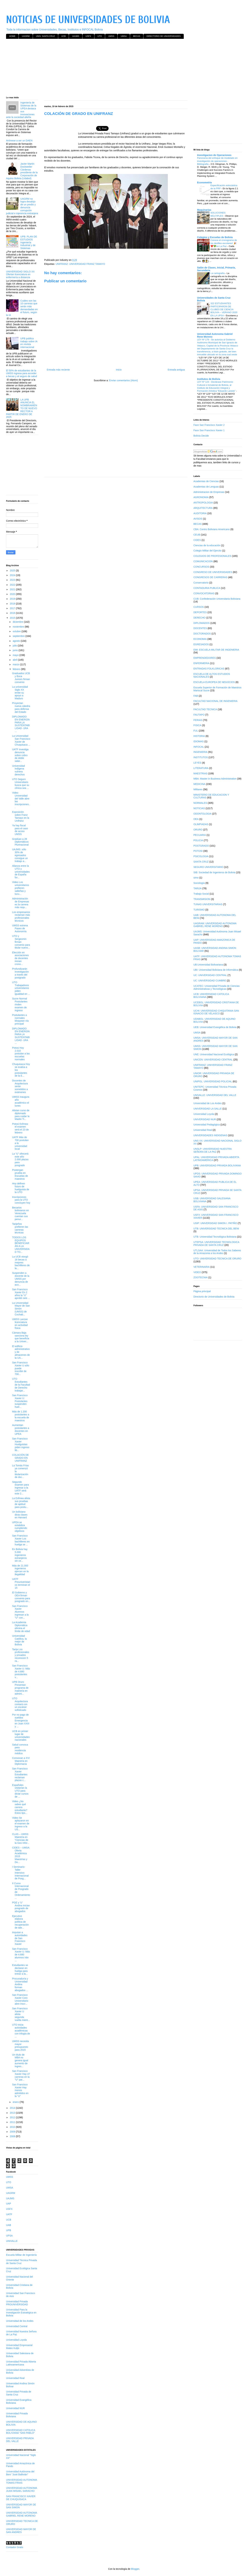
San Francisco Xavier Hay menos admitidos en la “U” (20, 2090)
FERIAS (197, 720)
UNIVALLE (12, 2241)
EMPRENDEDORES (204, 657)
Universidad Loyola (16, 2339)
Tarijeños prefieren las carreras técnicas (20, 1228)
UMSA (124, 36)
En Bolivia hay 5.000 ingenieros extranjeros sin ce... (20, 1555)
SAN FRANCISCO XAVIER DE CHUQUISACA (20, 2498)
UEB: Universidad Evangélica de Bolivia (214, 1027)
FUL (195, 730)
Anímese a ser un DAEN (19, 140)
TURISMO (199, 909)
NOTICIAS (199, 808)
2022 (13, 584)
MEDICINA (199, 784)
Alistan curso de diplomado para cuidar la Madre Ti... (20, 1114)
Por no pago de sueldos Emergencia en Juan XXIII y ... (20, 1720)
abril (15, 659)
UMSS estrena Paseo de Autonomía (20, 928)
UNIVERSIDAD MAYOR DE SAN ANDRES (21, 2531)
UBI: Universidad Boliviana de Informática (215, 969)
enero (16, 2102)
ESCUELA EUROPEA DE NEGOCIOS (214, 682)
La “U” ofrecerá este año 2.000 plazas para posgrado (20, 1159)
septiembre (19, 636)
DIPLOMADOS (201, 623)
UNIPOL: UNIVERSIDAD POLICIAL (212, 1081)
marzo (16, 664)
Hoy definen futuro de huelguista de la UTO (20, 1188)
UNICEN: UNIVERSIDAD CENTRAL (213, 1059)
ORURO (197, 829)
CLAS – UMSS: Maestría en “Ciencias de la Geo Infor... (20, 1838)
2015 (13, 617)
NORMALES (200, 803)
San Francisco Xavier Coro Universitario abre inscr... (20, 1999)
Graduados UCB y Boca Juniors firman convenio (21, 677)
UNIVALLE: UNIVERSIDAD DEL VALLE (214, 1095)
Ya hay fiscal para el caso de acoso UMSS (20, 830)
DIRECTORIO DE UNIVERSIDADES (163, 36)
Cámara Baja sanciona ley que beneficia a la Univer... (20, 1337)
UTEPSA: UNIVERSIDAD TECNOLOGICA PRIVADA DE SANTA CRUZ (216, 1243)
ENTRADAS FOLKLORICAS (208, 668)
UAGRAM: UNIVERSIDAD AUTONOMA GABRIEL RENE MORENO (214, 925)
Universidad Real (15, 2378)
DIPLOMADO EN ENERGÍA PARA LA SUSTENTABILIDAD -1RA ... (21, 724)
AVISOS (197, 518)
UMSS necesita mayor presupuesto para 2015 (20, 2045)
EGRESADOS (201, 644)
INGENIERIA (200, 752)
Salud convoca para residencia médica (20, 1749)
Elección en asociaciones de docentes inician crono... (20, 958)
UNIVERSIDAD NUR (204, 1119)
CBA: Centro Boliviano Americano (211, 529)
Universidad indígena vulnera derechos (18, 770)
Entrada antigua (176, 369)
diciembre (18, 621)
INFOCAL (198, 746)
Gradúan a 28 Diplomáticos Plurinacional (20, 842)
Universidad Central (16, 2326)
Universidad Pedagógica (206, 1124)
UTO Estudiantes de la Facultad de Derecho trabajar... (21, 1384)
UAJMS (75, 36)
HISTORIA (199, 736)
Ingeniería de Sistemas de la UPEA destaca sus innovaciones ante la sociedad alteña (21, 110)
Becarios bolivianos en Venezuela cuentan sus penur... (20, 1213)
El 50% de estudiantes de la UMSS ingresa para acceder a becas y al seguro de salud (21, 373)
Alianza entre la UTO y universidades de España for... (21, 871)
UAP (8, 2203)
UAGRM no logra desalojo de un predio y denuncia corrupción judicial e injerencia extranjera (22, 206)
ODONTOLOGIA (202, 813)
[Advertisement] (110, 68)
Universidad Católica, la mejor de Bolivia (19, 1640)
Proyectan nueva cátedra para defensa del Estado (21, 707)
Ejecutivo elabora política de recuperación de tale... (20, 1922)
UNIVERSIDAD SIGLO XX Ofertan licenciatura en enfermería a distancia (20, 274)
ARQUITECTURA (202, 508)
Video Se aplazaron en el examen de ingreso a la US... (20, 1823)
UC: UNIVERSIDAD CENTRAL (210, 975)
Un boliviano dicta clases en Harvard (19, 1514)
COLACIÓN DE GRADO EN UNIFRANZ (20, 1458)
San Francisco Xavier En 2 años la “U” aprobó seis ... (21, 1293)
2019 (13, 598)
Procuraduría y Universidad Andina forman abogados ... (20, 1984)
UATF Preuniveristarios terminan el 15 (21, 1583)
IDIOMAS (198, 741)
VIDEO (197, 1272)
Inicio (119, 369)
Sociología (199, 883)
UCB (63, 36)
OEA (196, 819)
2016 (13, 613)
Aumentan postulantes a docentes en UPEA (20, 1429)
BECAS (136, 36)
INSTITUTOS (200, 757)
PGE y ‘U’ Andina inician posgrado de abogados (21, 1907)
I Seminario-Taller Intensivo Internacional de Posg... (20, 1872)
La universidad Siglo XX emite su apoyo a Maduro (20, 692)
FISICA (197, 725)
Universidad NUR (15, 2408)
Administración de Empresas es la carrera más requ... (20, 903)
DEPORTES (200, 612)
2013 (13, 2112)
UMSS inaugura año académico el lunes (20, 1101)
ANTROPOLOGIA (203, 502)
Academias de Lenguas (206, 486)
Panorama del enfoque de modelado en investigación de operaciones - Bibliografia (217, 161)
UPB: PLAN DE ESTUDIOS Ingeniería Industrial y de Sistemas (28, 242)
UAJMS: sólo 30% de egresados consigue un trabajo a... (20, 855)
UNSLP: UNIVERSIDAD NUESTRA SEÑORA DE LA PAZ (212, 1150)
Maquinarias (204, 209)
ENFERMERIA (201, 663)
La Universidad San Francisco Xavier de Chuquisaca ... (21, 740)
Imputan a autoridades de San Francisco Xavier (19, 1938)
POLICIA (198, 840)
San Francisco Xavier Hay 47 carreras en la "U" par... (21, 2075)
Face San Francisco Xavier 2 (209, 425)
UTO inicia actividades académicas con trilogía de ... (21, 2030)
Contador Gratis (14, 2547)
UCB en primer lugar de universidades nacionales (21, 1735)
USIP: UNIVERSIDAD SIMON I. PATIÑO (215, 1223)
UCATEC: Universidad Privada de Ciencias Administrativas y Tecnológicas (216, 987)
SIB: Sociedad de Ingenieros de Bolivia (214, 872)
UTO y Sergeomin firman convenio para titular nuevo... (21, 942)
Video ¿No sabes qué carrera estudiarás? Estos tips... (19, 1807)
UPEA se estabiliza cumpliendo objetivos (19, 1526)
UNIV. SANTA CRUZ (45, 36)
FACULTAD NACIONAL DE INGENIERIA (215, 701)
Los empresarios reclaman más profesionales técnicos (21, 916)
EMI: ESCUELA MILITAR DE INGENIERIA (216, 649)
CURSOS (198, 607)
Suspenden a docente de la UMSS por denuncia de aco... (20, 1279)
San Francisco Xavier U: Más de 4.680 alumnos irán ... (21, 1954)
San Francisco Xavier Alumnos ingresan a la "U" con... (20, 1612)
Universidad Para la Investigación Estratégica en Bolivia (21, 2312)
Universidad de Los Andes (207, 1103)
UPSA (9, 2235)
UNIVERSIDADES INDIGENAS (210, 1135)
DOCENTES (200, 628)
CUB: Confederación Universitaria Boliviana (216, 598)
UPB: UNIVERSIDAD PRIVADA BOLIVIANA (217, 1165)
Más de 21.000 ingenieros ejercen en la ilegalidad (20, 1570)
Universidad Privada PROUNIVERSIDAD (17, 2303)
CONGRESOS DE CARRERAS (210, 577)
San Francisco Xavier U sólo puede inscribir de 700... (20, 1368)
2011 (13, 2122)
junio (15, 650)
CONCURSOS (201, 566)
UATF (9, 2214)
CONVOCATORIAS (204, 593)
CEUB (196, 534)
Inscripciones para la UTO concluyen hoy (21, 1200)
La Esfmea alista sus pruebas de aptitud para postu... (21, 1502)
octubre (17, 631)
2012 (13, 2117)
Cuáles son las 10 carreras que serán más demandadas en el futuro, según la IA (22, 308)
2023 (13, 579)
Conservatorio (201, 582)
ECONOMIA (200, 639)
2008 (13, 2136)
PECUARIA (199, 835)
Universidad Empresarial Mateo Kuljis (19, 2346)
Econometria (204, 182)
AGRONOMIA (201, 497)
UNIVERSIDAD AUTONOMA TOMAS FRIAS (21, 2481)
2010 (13, 2127)
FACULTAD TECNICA (205, 709)
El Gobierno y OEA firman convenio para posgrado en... (21, 1597)
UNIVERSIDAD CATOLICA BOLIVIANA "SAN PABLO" (20, 2431)
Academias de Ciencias (206, 481)
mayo (16, 655)
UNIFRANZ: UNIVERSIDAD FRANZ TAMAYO (80, 264)
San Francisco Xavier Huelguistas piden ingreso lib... (20, 1444)
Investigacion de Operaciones (214, 155)
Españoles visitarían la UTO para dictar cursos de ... (20, 1791)
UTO (100, 36)
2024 (13, 575)
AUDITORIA (200, 513)
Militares (197, 789)
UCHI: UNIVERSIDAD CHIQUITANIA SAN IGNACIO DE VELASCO (216, 1012)
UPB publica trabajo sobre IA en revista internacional (28, 343)
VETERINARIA (201, 1266)
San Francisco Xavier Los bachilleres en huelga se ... (21, 1540)
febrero (17, 669)
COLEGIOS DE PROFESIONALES (212, 556)
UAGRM (26, 36)
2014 (13, 2108)
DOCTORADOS (202, 633)
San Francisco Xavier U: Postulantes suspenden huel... (20, 1401)
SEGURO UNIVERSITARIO (208, 867)
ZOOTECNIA (200, 1277)
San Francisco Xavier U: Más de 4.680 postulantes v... (21, 1671)
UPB (8, 2230)
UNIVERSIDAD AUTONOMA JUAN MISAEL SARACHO (21, 2489)
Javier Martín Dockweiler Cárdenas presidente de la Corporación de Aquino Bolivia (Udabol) (22, 171)
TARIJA (197, 888)
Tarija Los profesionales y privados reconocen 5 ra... (20, 1655)
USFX (88, 36)
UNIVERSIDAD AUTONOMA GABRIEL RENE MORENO (21, 2514)
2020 (13, 594)
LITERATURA (200, 768)
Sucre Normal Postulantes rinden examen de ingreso (19, 1004)
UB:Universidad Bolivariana (208, 964)
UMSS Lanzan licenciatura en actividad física (20, 1323)
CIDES (197, 540)
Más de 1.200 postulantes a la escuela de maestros (20, 1416)
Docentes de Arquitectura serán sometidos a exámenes (20, 1086)
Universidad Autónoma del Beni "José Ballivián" (20, 2473)
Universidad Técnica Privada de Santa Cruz (21, 2262)
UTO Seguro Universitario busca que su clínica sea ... (20, 783)
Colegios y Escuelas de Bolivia (215, 237)
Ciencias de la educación (206, 545)
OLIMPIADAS (200, 824)
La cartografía (217, 273)
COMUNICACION (203, 561)
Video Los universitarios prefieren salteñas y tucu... (20, 888)
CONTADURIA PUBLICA (206, 588)
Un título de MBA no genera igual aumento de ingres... (20, 2060)
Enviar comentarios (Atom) (123, 380)
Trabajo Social (201, 893)
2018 (13, 603)
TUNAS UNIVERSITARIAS (207, 904)
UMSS (111, 36)
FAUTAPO (199, 714)
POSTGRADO (201, 845)
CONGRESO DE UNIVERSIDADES (212, 572)
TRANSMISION (201, 899)
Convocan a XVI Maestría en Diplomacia (21, 1761)
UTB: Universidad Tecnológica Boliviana (214, 1236)
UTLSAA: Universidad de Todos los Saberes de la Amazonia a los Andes (217, 1252)
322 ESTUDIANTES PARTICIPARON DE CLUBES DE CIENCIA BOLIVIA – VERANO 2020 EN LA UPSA (223, 309)
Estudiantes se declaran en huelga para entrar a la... (20, 1969)
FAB (195, 695)
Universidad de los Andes (19, 2321)
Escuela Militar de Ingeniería (21, 2254)
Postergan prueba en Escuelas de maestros (20, 1174)
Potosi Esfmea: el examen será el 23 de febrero (20, 1128)
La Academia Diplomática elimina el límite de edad (21, 1626)
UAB (8, 2225)
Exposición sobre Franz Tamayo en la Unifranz (20, 816)
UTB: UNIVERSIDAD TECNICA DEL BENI (216, 1228)
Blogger (135, 2569)
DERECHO (199, 617)
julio (15, 645)
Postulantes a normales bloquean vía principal (20, 1019)
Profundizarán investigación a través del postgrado (20, 973)
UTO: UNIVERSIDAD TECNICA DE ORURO (217, 1258)
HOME (12, 36)
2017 (13, 608)
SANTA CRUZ (201, 861)
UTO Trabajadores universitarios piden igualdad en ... (21, 988)
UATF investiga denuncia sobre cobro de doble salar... (20, 755)
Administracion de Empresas (208, 492)
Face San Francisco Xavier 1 (209, 430)
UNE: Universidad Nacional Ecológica (213, 1054)
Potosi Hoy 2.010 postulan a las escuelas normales (21, 1053)
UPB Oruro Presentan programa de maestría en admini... (20, 1688)
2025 (13, 570)
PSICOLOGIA (200, 856)
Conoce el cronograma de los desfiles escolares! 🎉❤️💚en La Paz (223, 243)
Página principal (202, 1291)
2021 (13, 589)
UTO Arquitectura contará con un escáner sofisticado (20, 1704)
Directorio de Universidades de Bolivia (213, 1296)
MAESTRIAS (200, 773)
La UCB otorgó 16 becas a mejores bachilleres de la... (21, 1262)
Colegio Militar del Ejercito (207, 550)
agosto (17, 640)
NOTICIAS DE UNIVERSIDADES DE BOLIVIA (88, 20)
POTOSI (198, 851)
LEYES (197, 762)
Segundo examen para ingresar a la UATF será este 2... (20, 1488)
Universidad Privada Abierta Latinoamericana (21, 2363)
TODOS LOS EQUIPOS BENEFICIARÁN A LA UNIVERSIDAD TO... (21, 1244)
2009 (13, 2131)
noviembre (19, 626)
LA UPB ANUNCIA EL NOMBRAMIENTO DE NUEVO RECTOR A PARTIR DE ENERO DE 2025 (21, 408)
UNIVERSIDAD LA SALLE (207, 1108)
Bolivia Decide (201, 435)
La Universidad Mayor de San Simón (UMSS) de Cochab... (21, 1309)
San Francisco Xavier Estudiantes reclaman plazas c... (20, 1774)
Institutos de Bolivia (208, 379)
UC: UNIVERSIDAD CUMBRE (209, 980)
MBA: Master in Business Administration (214, 778)
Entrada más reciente (58, 369)
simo (196, 877)
